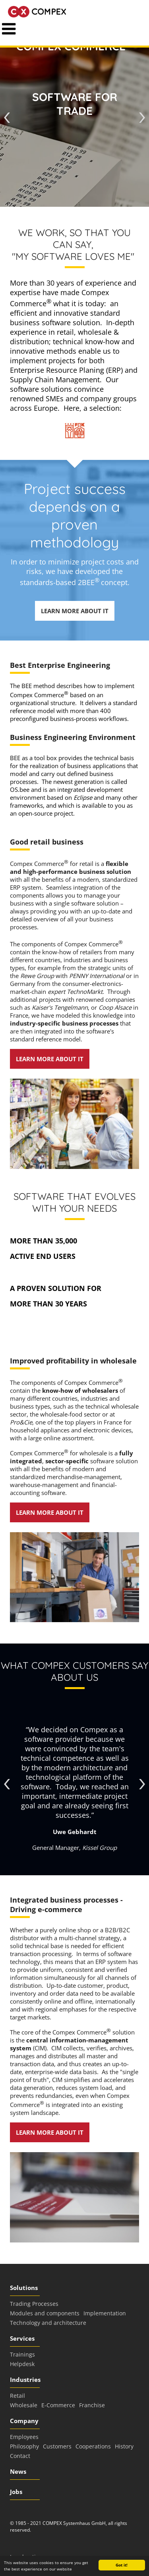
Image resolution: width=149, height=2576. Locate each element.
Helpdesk (22, 2364)
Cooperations (93, 2446)
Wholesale (23, 2405)
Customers (57, 2446)
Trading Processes (34, 2303)
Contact (20, 2456)
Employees (24, 2437)
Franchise (92, 2405)
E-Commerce (58, 2405)
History (124, 2446)
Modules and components (44, 2313)
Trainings (22, 2354)
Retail (17, 2395)
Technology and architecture (48, 2322)
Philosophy (24, 2446)
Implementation (104, 2313)
